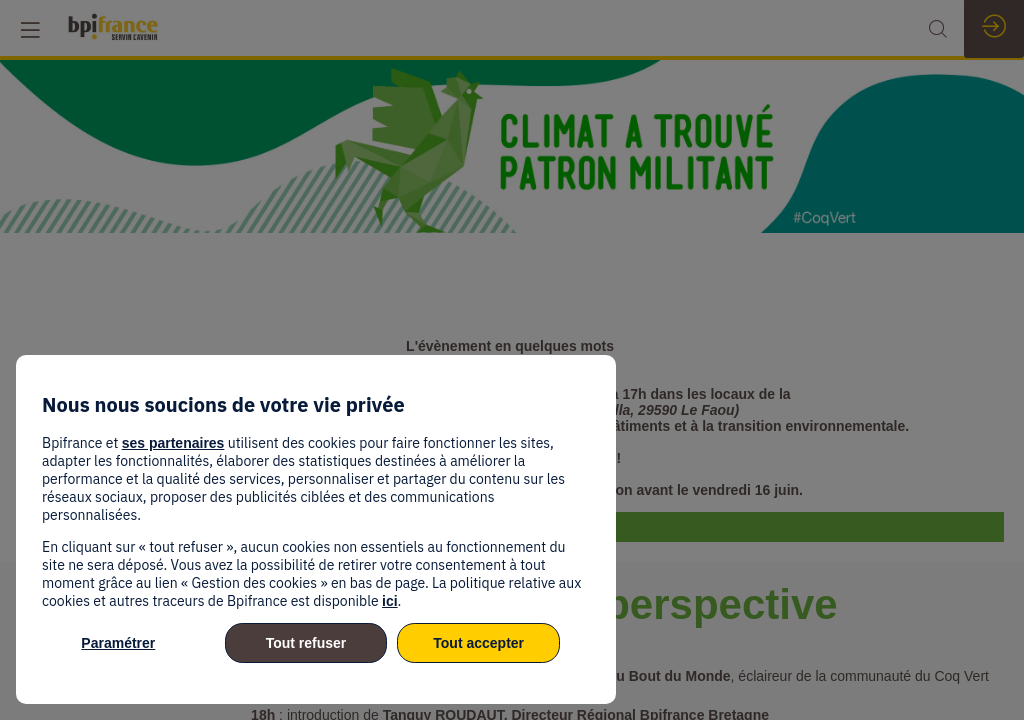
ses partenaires (173, 443)
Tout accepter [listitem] (478, 643)
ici (390, 601)
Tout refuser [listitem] (306, 643)
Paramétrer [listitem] (118, 643)
